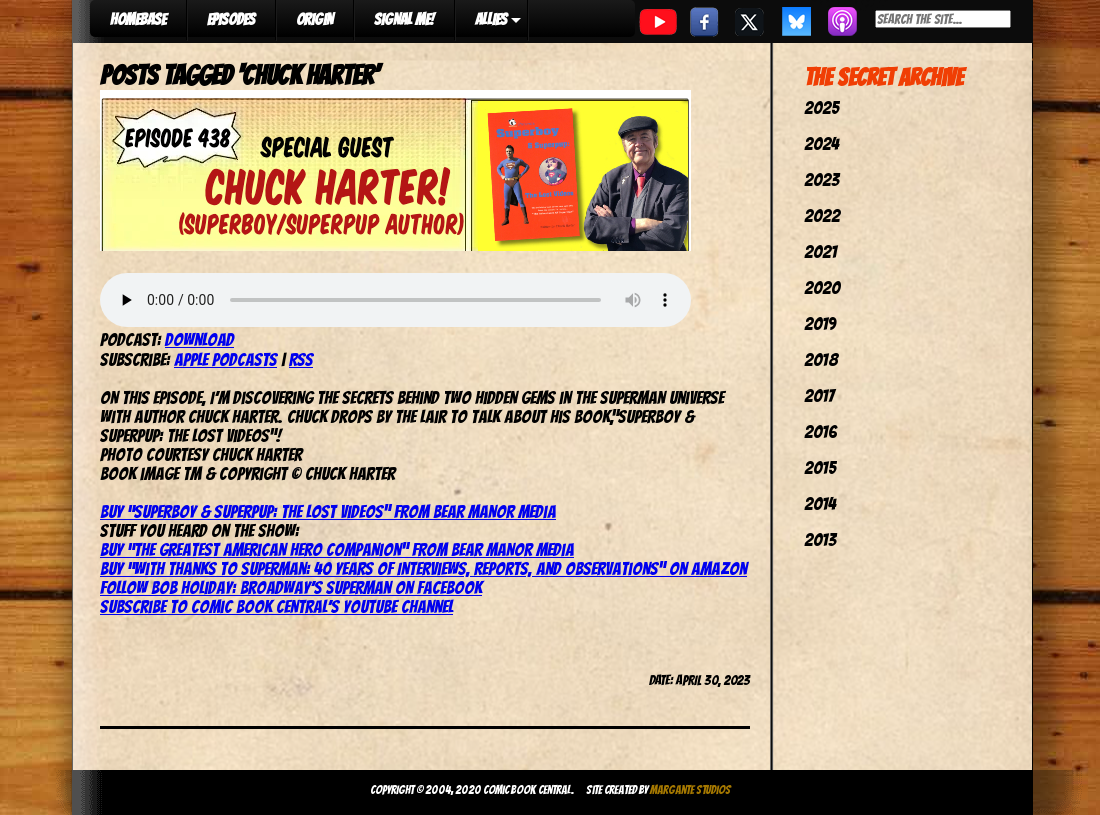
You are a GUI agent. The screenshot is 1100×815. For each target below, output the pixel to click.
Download (199, 339)
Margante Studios (690, 789)
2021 (820, 251)
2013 (820, 539)
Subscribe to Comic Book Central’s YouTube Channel (276, 606)
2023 (821, 179)
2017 (819, 395)
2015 (820, 467)
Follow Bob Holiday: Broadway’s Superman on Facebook (291, 587)
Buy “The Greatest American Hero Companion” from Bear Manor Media (337, 549)
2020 (822, 287)
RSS (301, 359)
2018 (821, 359)
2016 (820, 431)
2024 (821, 143)
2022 (822, 215)
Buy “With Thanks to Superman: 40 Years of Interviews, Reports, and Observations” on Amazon (423, 568)
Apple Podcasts (225, 359)
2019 (820, 323)
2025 (821, 107)
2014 (820, 503)
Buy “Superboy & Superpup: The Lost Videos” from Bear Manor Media (328, 511)
